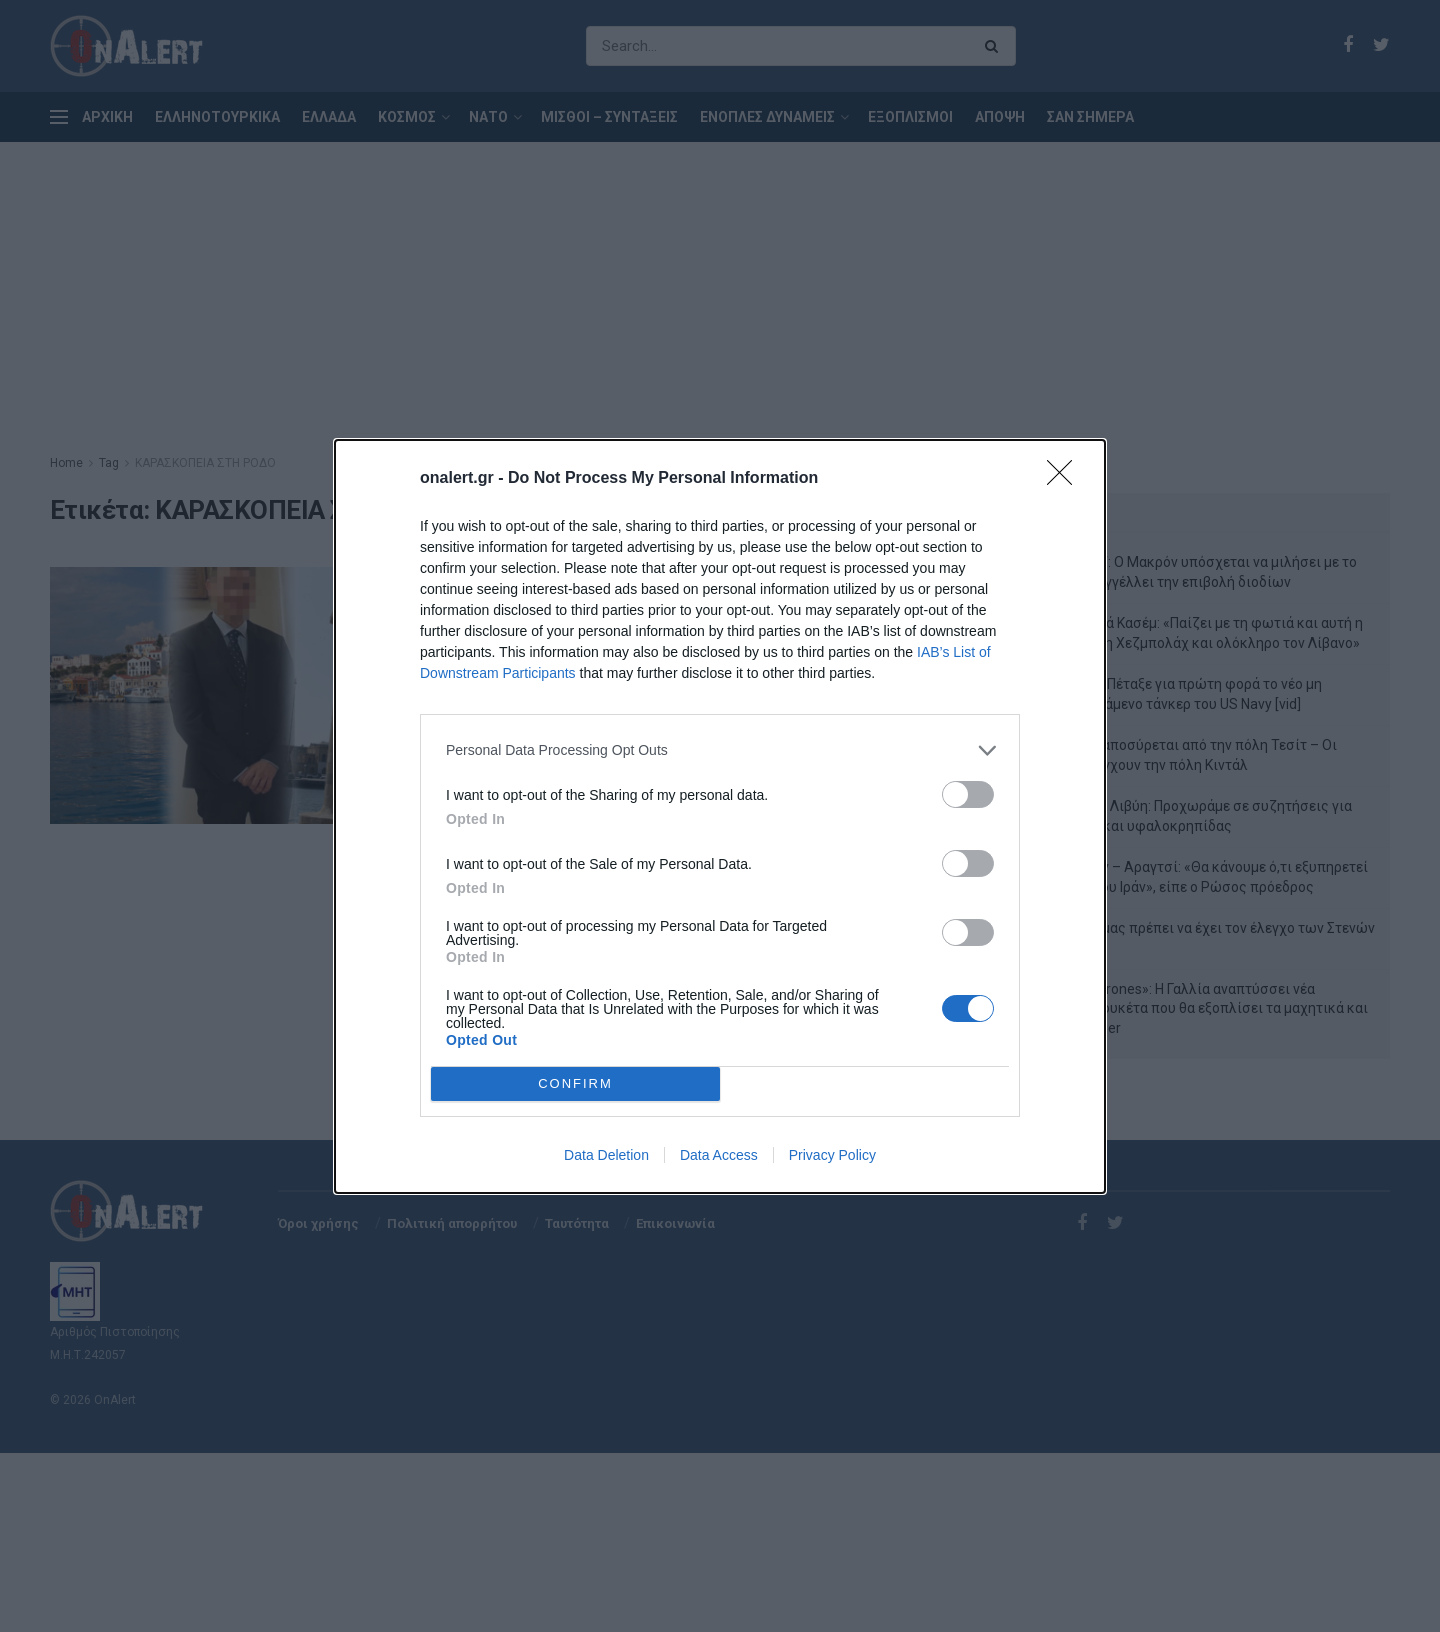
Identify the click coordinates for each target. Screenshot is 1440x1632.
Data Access (719, 1155)
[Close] (1066, 479)
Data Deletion (606, 1155)
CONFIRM (575, 1083)
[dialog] (720, 816)
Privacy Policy (832, 1155)
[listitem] (720, 750)
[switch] (968, 794)
